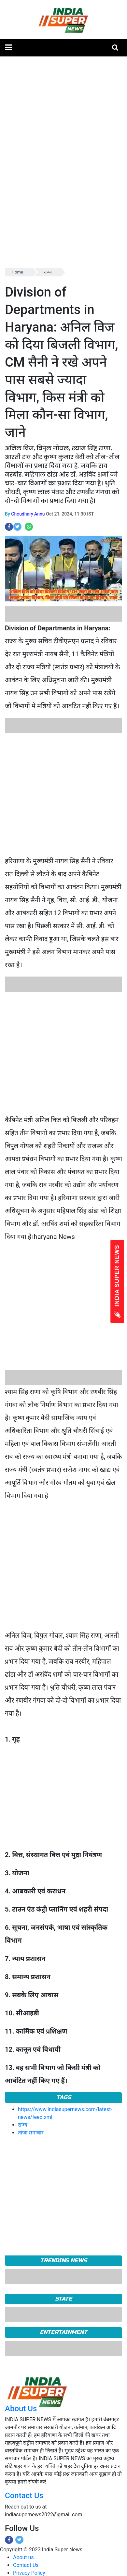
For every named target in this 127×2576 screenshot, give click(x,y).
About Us (21, 2408)
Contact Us (24, 2495)
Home (17, 272)
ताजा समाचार (31, 2133)
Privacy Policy (29, 2573)
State (63, 2298)
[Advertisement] (61, 794)
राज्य (48, 272)
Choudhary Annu (28, 513)
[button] (8, 47)
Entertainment (63, 2332)
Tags (63, 2097)
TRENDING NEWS (63, 2260)
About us (23, 2557)
